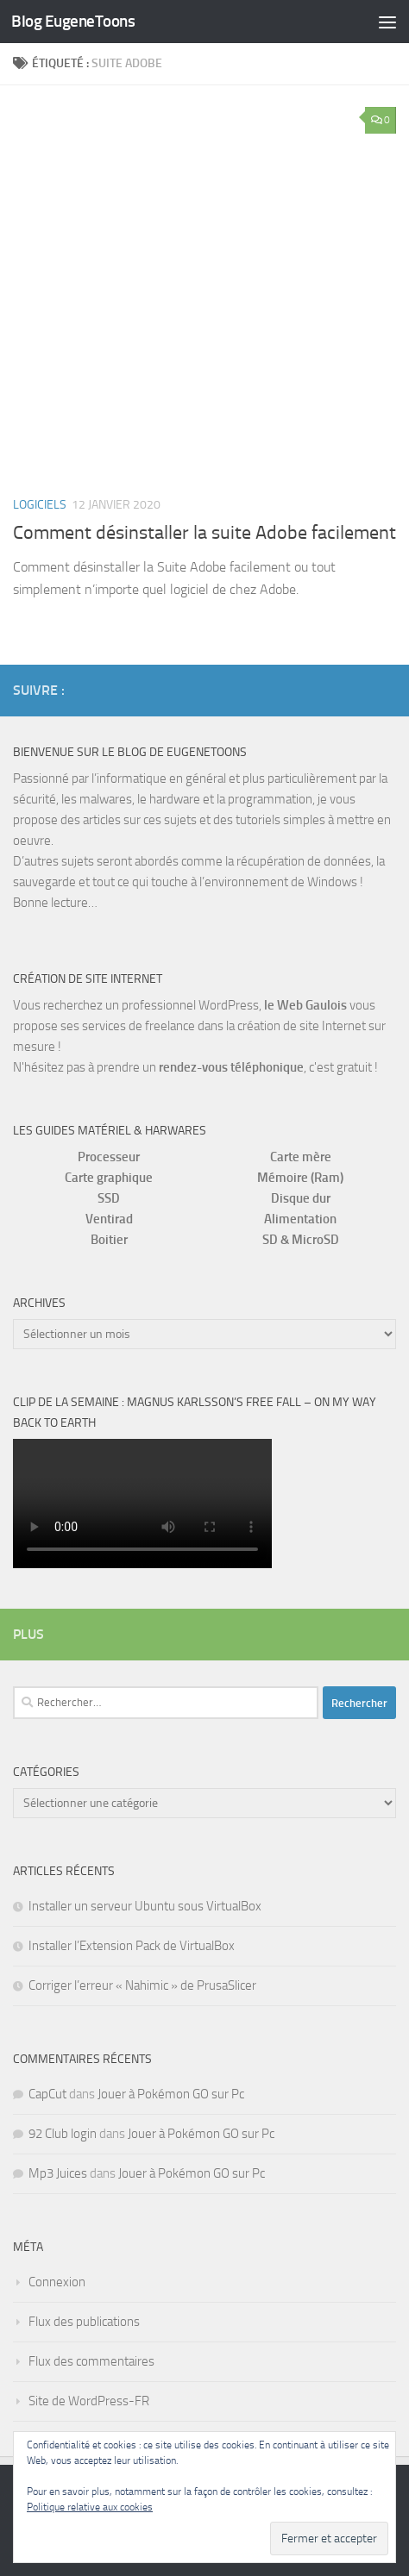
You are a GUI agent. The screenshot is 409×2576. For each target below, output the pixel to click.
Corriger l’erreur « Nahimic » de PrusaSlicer (142, 1985)
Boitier (109, 1239)
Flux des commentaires (91, 2361)
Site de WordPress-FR (88, 2401)
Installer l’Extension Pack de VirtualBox (131, 1946)
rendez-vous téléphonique (231, 1067)
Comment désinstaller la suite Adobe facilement (204, 533)
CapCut (47, 2094)
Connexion (56, 2282)
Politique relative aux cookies (90, 2507)
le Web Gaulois (305, 1005)
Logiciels (39, 504)
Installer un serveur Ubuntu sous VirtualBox (144, 1906)
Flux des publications (84, 2321)
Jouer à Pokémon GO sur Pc (171, 2094)
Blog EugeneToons (73, 21)
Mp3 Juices (57, 2173)
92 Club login (62, 2133)
